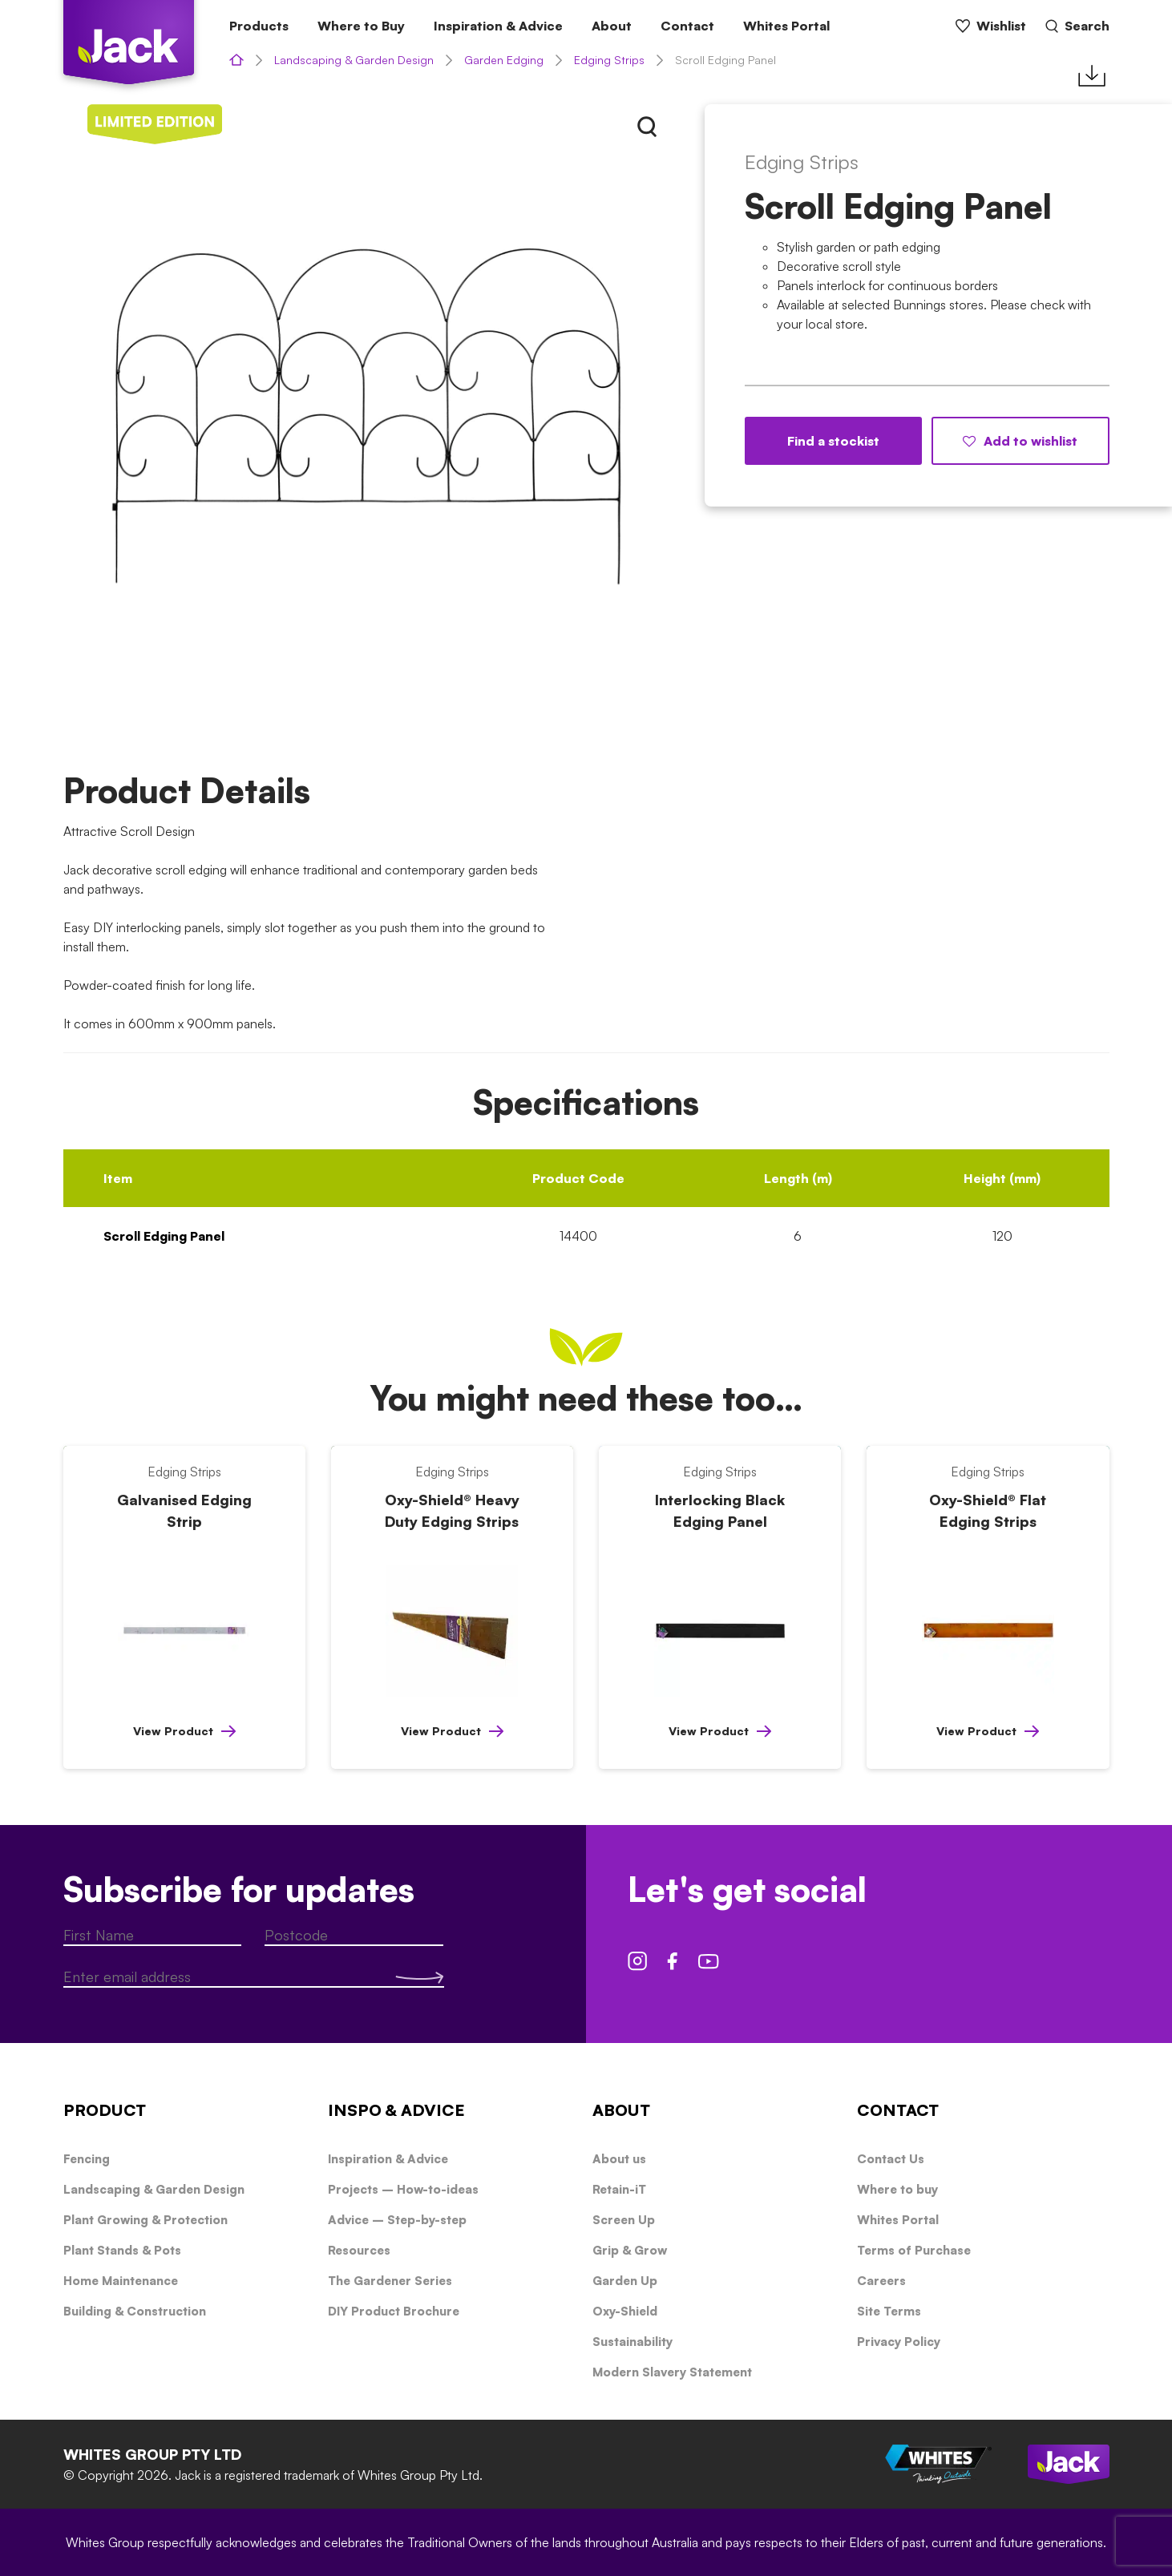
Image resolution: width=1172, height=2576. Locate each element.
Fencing (86, 2158)
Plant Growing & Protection (145, 2219)
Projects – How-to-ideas (403, 2189)
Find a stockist (833, 441)
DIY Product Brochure (393, 2311)
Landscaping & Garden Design (354, 60)
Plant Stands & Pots (122, 2250)
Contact (687, 26)
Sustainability (632, 2341)
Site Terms (889, 2311)
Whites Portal (786, 26)
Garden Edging (504, 60)
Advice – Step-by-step (397, 2219)
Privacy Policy (898, 2341)
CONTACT (898, 2110)
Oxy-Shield (624, 2311)
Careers (881, 2280)
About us (619, 2158)
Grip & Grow (629, 2250)
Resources (359, 2250)
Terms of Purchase (914, 2250)
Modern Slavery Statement (672, 2372)
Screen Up (623, 2219)
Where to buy (897, 2189)
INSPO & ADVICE (396, 2110)
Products (259, 26)
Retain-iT (619, 2189)
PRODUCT (104, 2110)
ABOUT (621, 2110)
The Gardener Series (390, 2280)
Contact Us (890, 2158)
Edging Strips (609, 60)
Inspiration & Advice (498, 26)
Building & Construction (134, 2311)
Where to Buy (361, 26)
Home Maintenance (120, 2280)
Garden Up (624, 2280)
